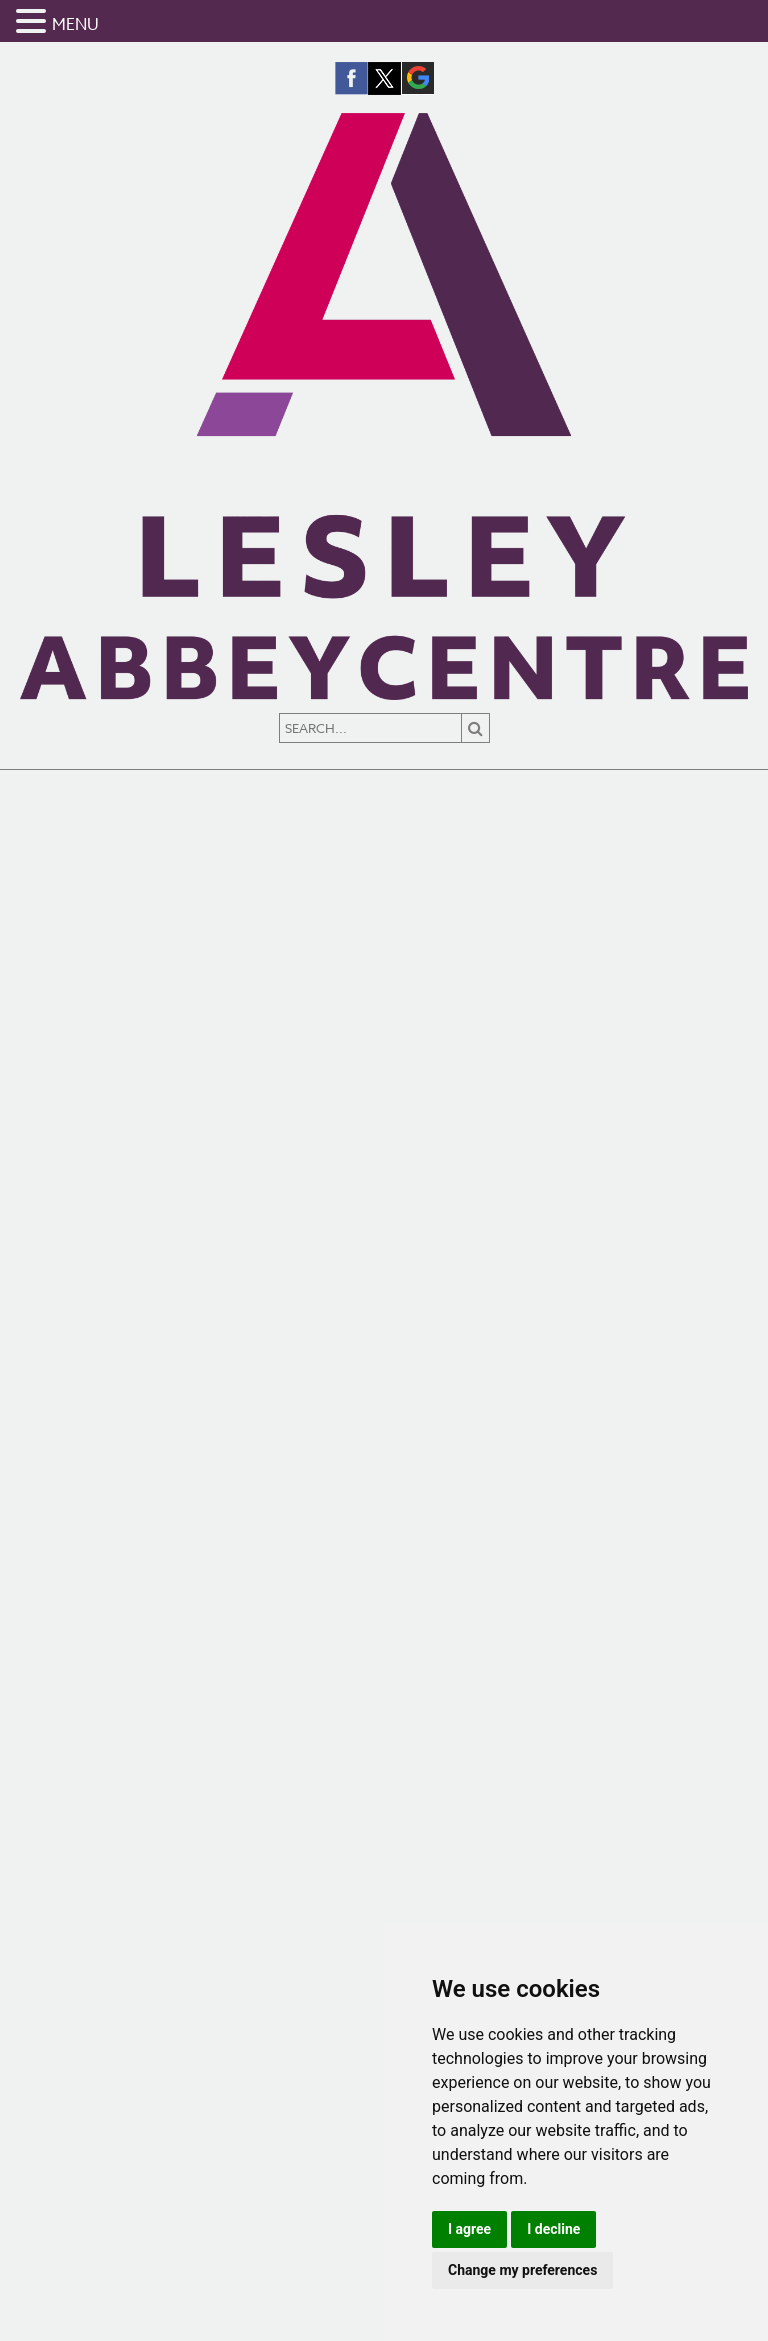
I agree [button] (469, 2229)
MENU (75, 25)
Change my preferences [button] (522, 2270)
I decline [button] (553, 2229)
